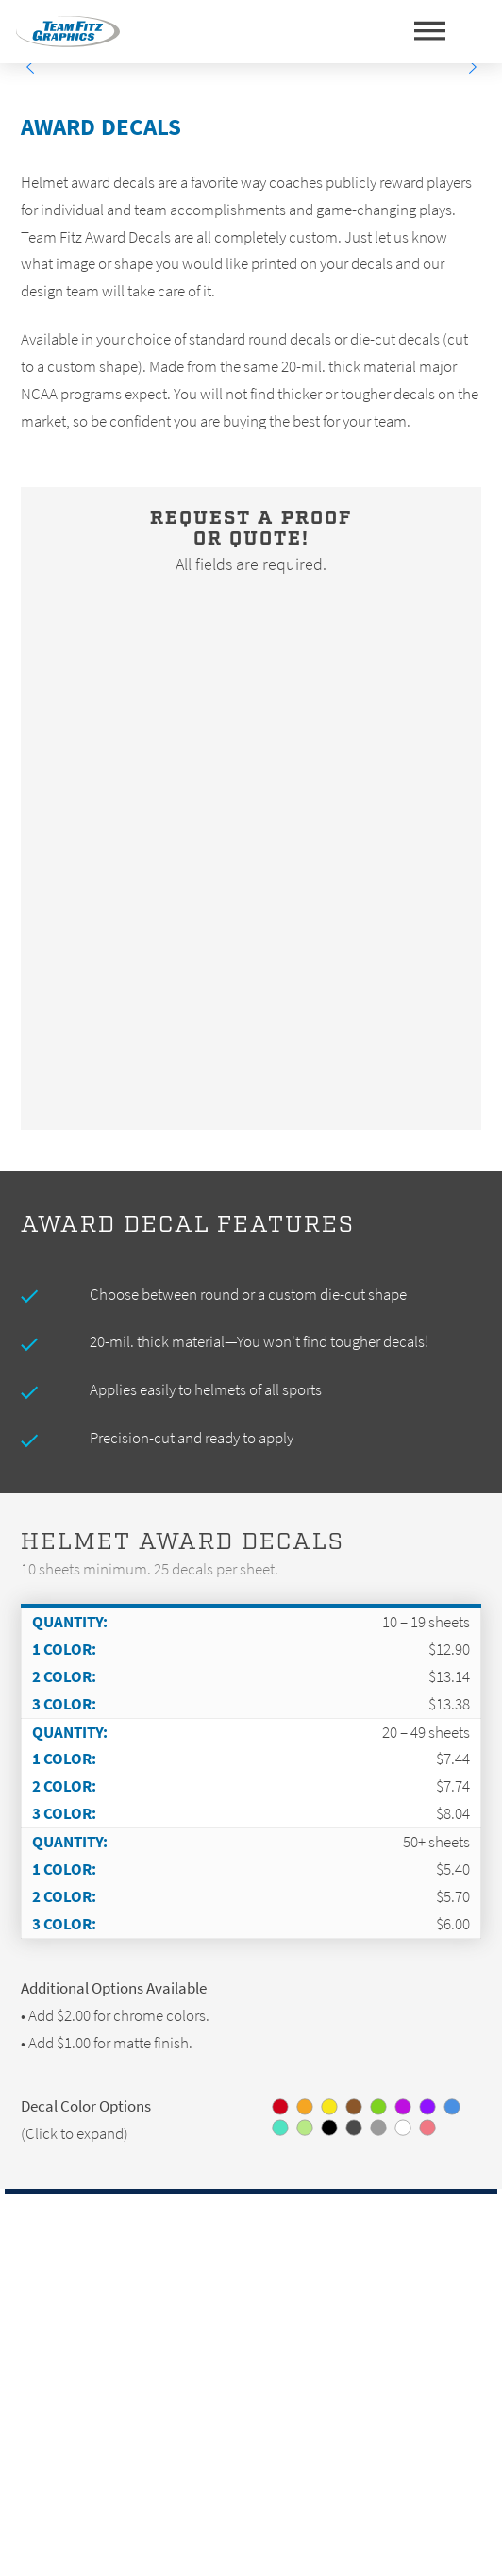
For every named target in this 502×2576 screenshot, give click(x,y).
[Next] (472, 67)
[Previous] (30, 67)
